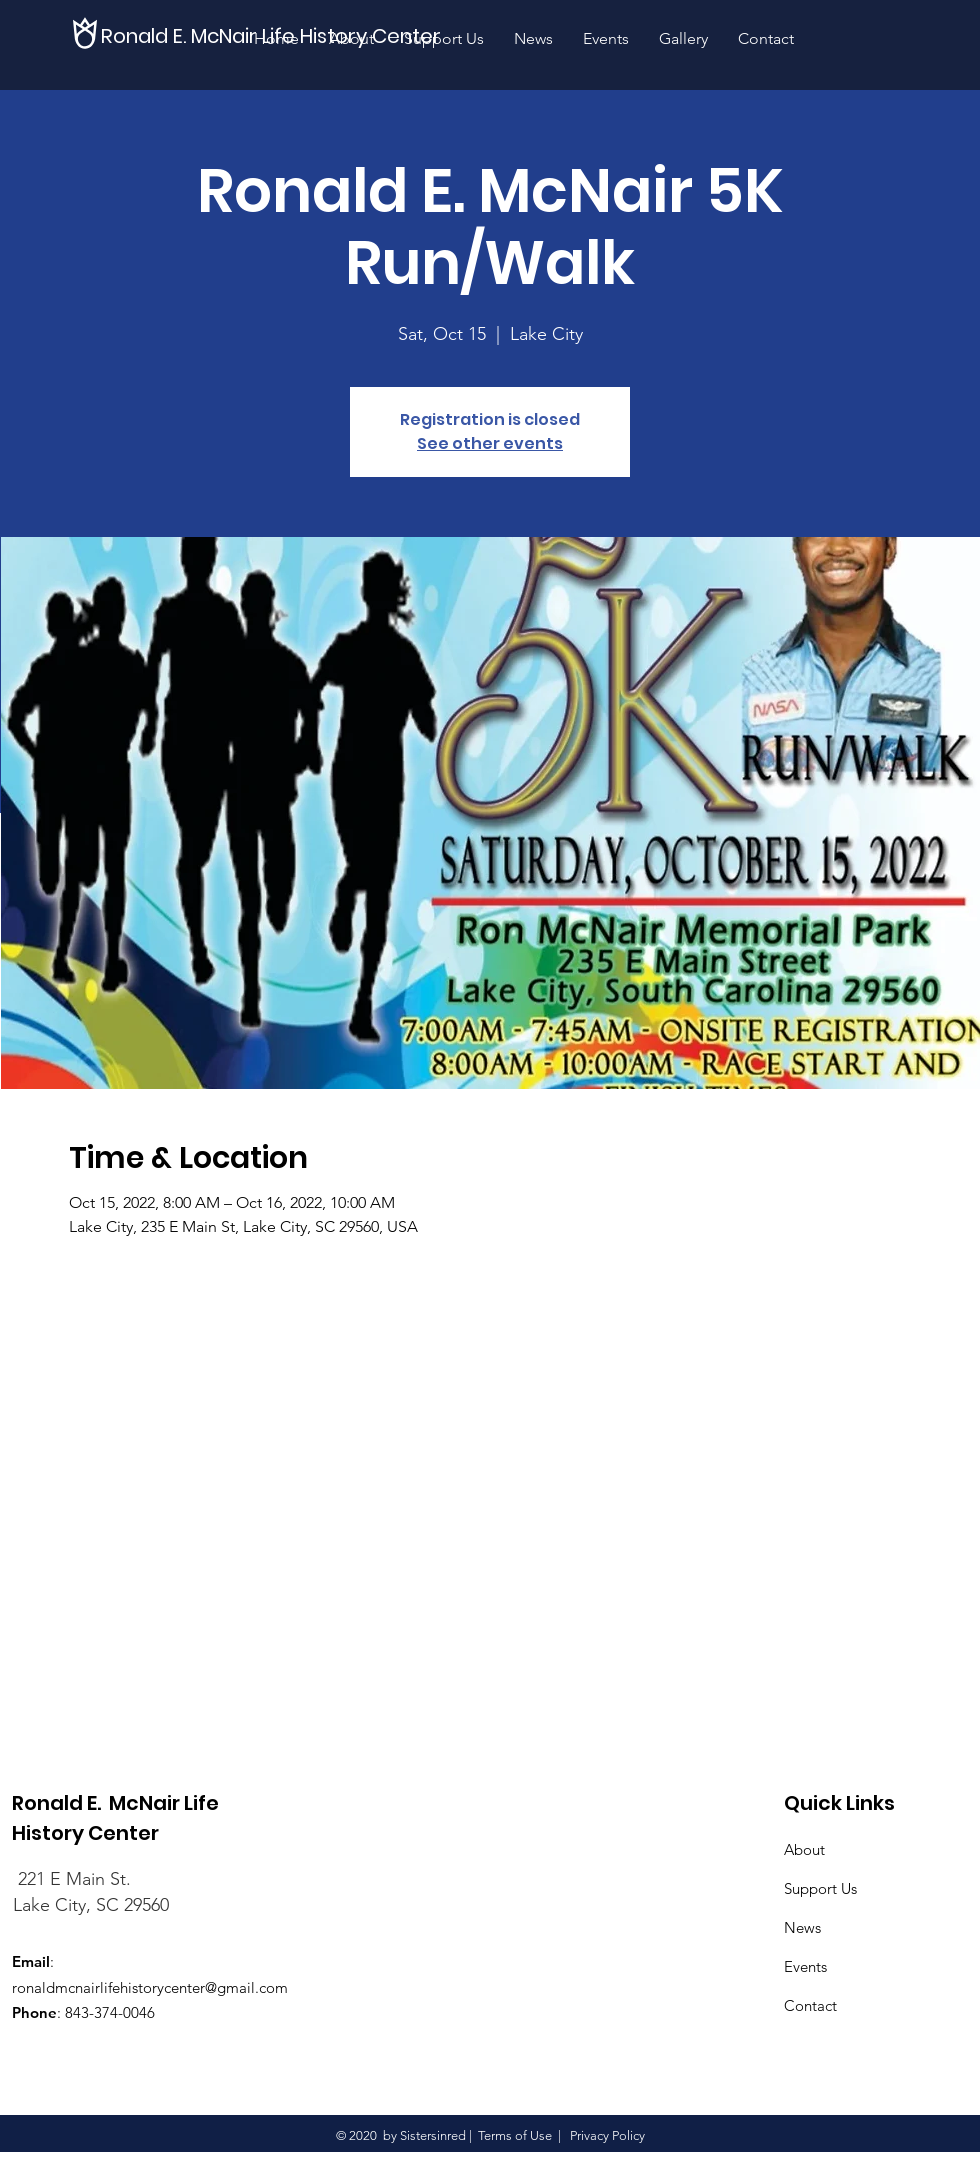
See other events (490, 443)
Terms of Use (515, 2135)
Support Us (820, 1888)
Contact (810, 2005)
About (804, 1849)
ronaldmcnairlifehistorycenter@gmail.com (150, 1987)
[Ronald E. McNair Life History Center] (275, 35)
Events (805, 1966)
